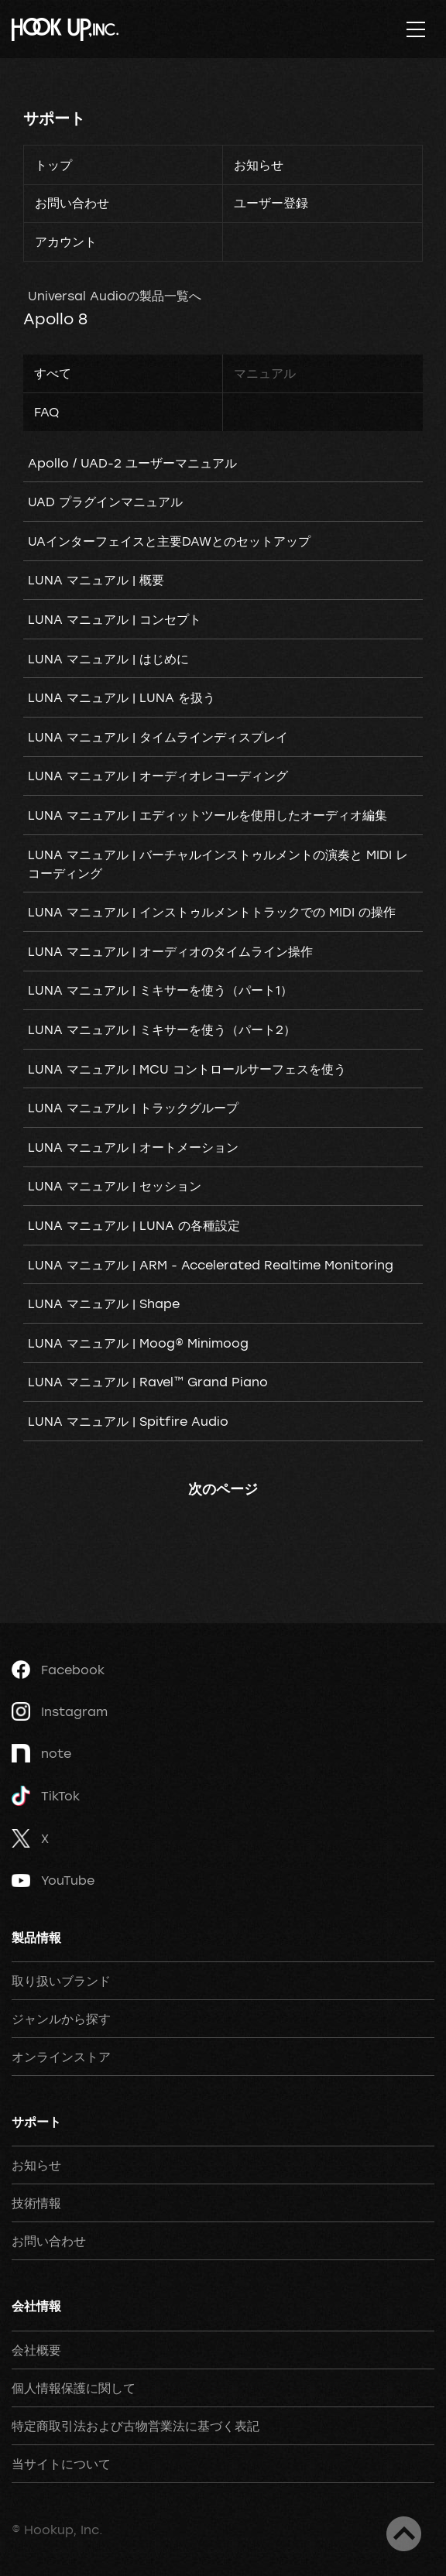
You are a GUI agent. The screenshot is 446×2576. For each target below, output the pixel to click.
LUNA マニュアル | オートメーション (133, 1147)
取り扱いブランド (61, 1980)
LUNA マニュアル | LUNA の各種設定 (134, 1225)
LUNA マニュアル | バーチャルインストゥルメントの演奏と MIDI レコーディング (218, 864)
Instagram (60, 1711)
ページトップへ (403, 2533)
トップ (53, 164)
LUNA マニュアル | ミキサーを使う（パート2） (162, 1029)
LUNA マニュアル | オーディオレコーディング (158, 775)
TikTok (46, 1796)
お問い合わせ (72, 202)
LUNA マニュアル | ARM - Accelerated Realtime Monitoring (210, 1264)
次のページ (223, 1488)
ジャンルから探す (61, 2018)
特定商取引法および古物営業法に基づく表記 (135, 2425)
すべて (52, 373)
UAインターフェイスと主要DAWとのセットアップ (169, 541)
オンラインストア (61, 2056)
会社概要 (36, 2349)
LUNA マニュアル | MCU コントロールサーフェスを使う (187, 1068)
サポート (54, 118)
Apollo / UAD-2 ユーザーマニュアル (132, 462)
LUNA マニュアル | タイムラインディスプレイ (158, 736)
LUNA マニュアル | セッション (114, 1185)
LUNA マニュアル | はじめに (108, 658)
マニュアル (265, 373)
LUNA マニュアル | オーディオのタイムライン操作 (170, 951)
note (41, 1753)
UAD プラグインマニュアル (105, 501)
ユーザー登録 (271, 202)
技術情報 (36, 2202)
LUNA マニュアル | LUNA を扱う (121, 697)
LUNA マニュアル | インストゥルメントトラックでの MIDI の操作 (212, 911)
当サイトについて (61, 2463)
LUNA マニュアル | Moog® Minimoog (138, 1342)
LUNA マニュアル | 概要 (96, 579)
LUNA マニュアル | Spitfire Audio (128, 1421)
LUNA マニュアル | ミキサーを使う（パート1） (160, 990)
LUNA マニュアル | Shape (104, 1303)
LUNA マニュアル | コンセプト (114, 619)
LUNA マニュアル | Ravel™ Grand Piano (148, 1381)
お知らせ (258, 164)
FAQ (46, 411)
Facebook (58, 1669)
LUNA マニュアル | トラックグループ (133, 1107)
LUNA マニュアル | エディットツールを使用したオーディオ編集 (207, 815)
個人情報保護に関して (74, 2387)
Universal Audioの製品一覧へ (114, 295)
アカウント (66, 241)
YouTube (53, 1880)
